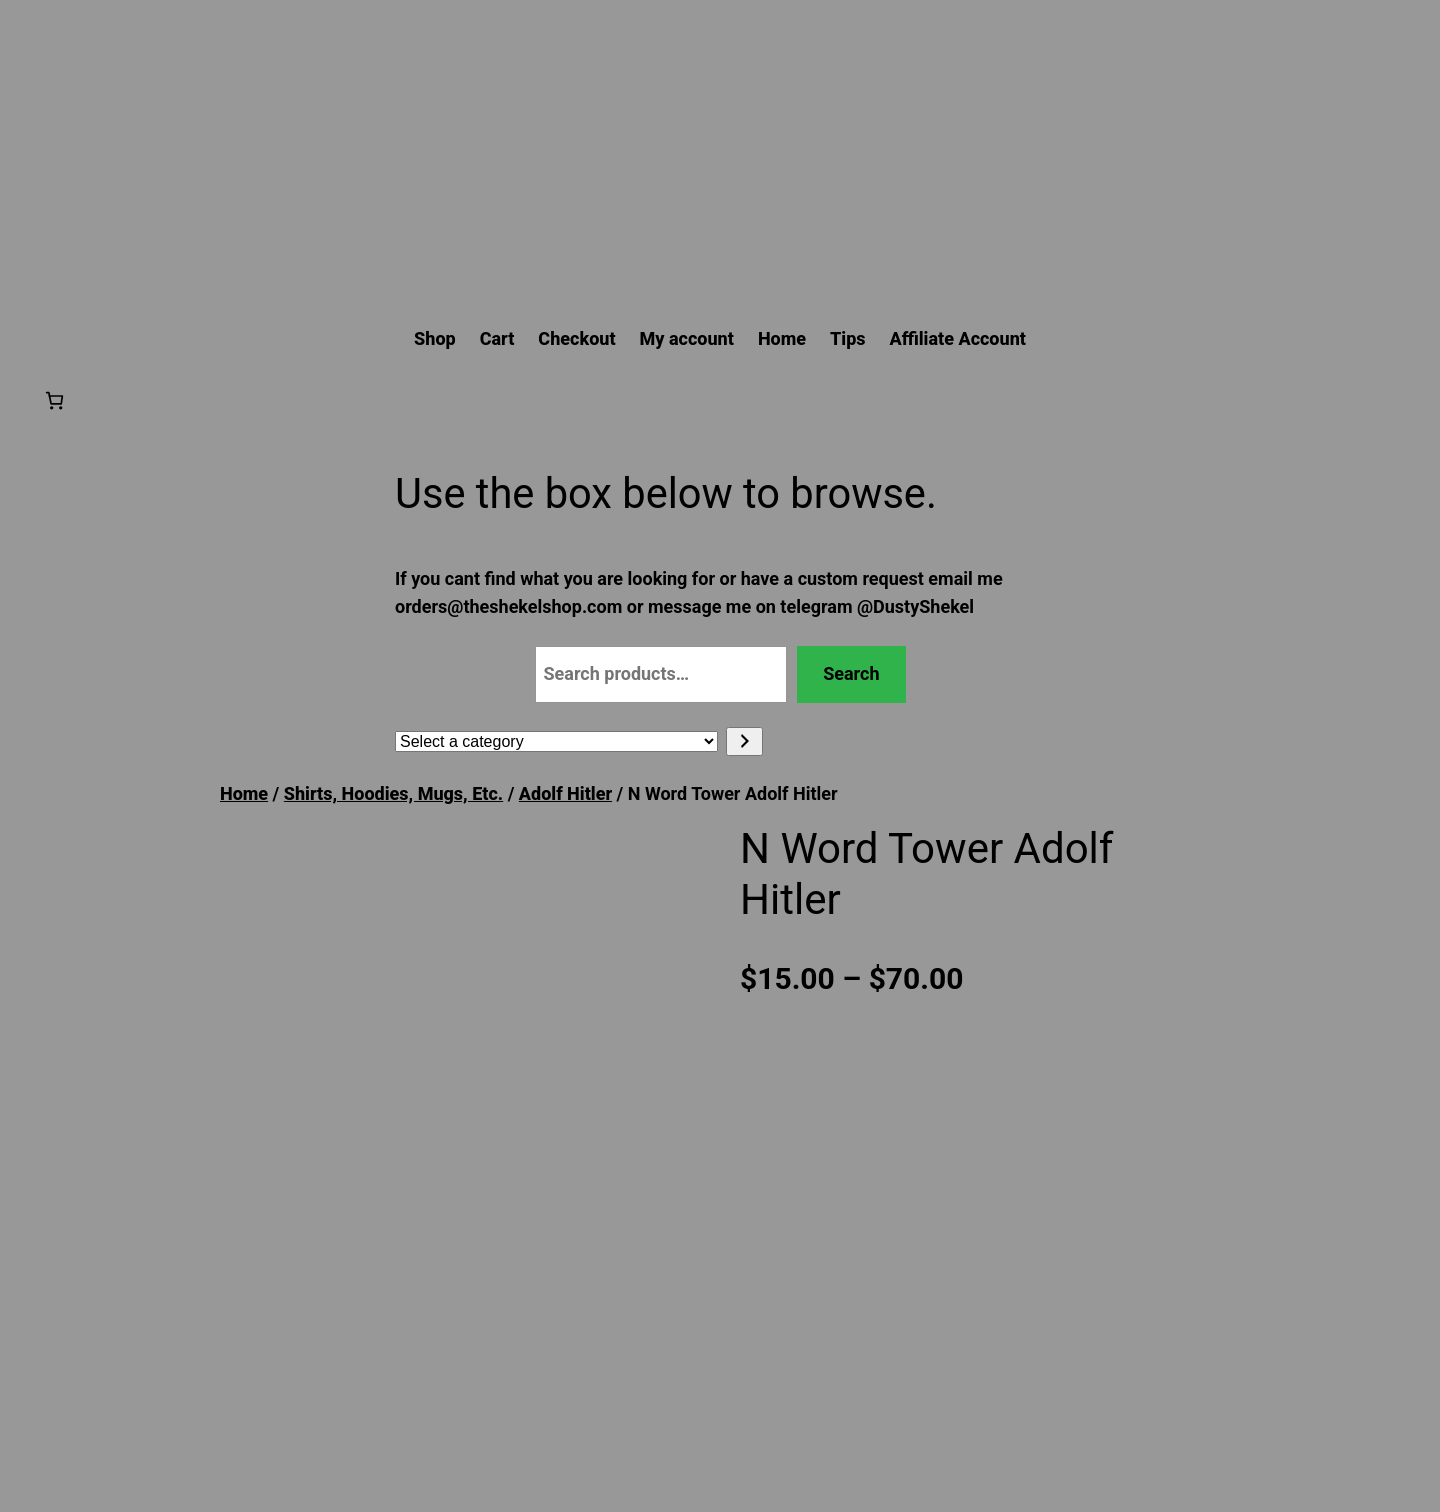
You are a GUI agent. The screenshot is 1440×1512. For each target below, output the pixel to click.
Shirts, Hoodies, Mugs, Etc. (393, 793)
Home (244, 793)
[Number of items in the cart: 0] (54, 400)
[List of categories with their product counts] (556, 741)
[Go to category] (744, 741)
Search (851, 673)
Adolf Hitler (565, 793)
